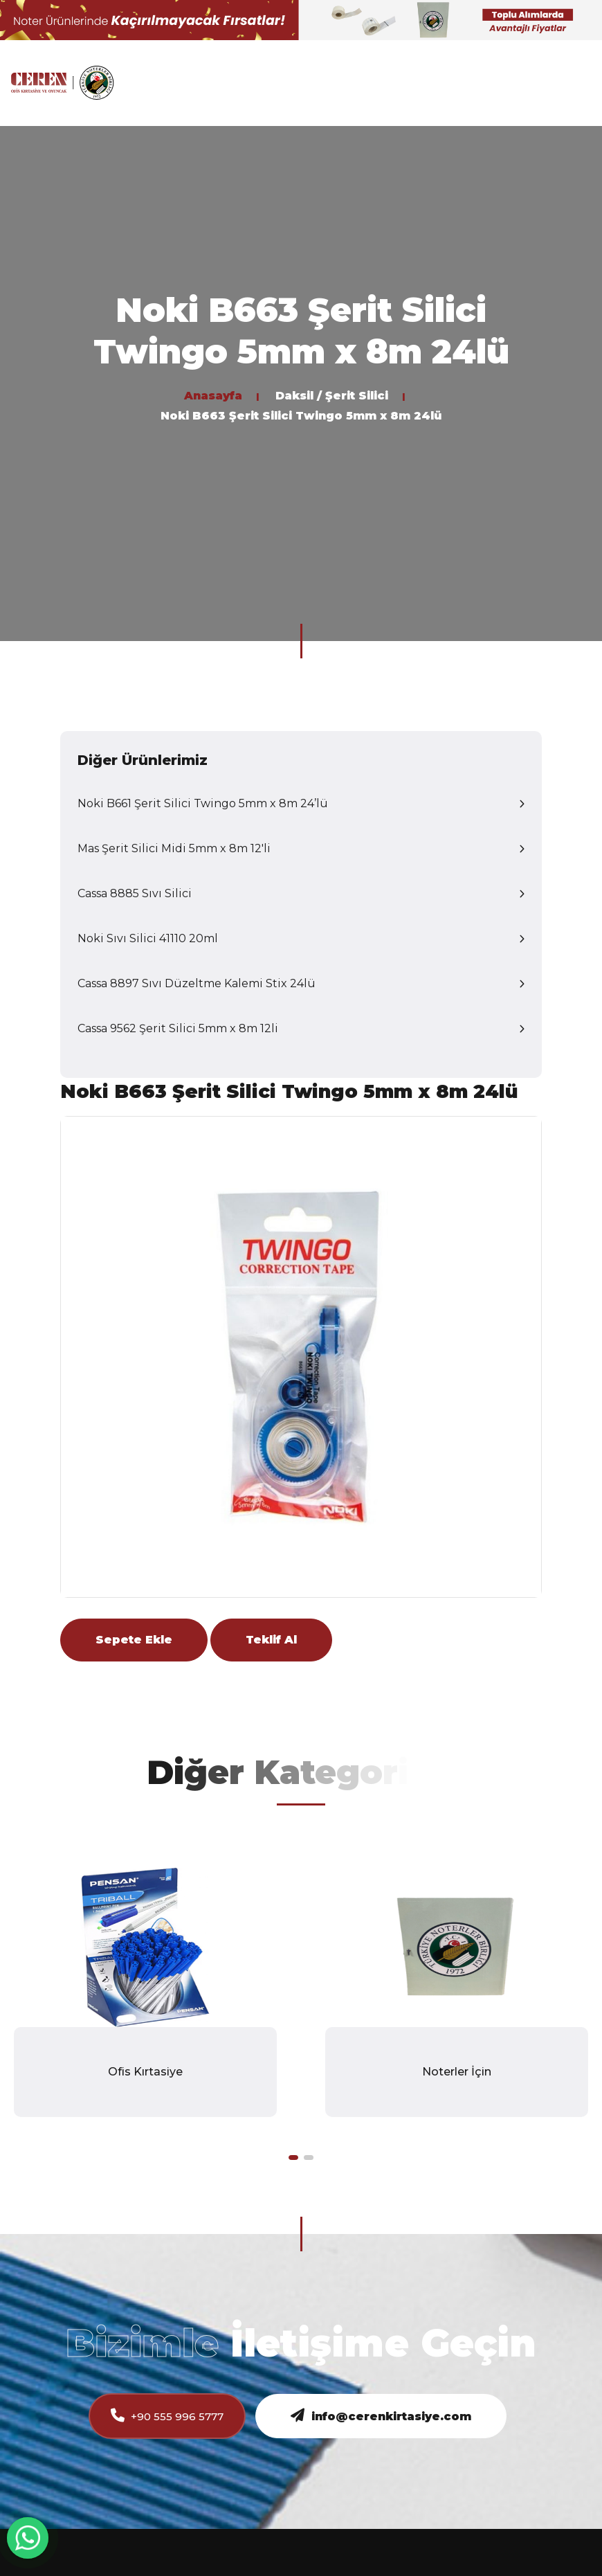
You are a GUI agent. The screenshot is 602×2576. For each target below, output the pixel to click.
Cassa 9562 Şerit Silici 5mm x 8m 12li (177, 1028)
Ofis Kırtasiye (145, 2071)
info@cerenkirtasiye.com (381, 2415)
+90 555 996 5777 (167, 2415)
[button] (293, 2157)
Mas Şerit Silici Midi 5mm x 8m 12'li (174, 848)
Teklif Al (271, 1639)
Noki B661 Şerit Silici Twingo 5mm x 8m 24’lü (202, 803)
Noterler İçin (456, 2071)
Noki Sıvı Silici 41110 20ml (147, 938)
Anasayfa (213, 395)
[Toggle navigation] (581, 83)
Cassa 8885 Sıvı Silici (134, 893)
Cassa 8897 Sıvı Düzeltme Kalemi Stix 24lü (196, 983)
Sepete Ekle (133, 1639)
